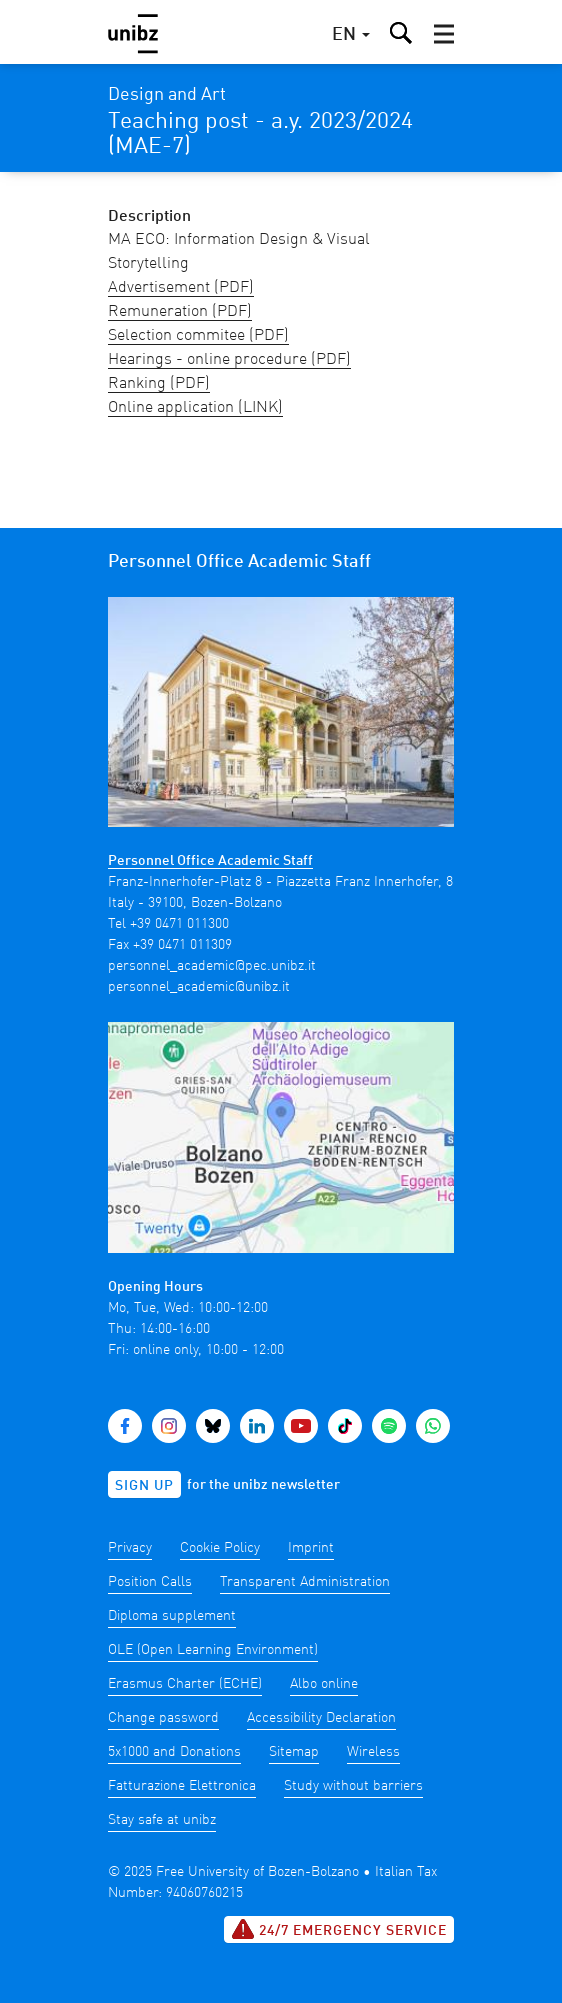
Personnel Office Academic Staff (210, 861)
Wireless (373, 1752)
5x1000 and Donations (174, 1752)
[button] (444, 34)
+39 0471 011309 (182, 945)
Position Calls (150, 1582)
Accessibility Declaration (321, 1718)
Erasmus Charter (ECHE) (185, 1684)
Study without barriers (353, 1786)
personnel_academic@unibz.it (199, 987)
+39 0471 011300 (179, 924)
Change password (163, 1718)
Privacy (130, 1548)
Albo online (324, 1684)
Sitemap (294, 1752)
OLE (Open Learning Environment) (213, 1650)
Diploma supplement (172, 1616)
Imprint (311, 1548)
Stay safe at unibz (162, 1820)
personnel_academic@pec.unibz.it (212, 966)
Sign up (144, 1486)
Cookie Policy (220, 1548)
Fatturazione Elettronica (182, 1786)
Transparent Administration (305, 1582)
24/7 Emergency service (339, 1929)
